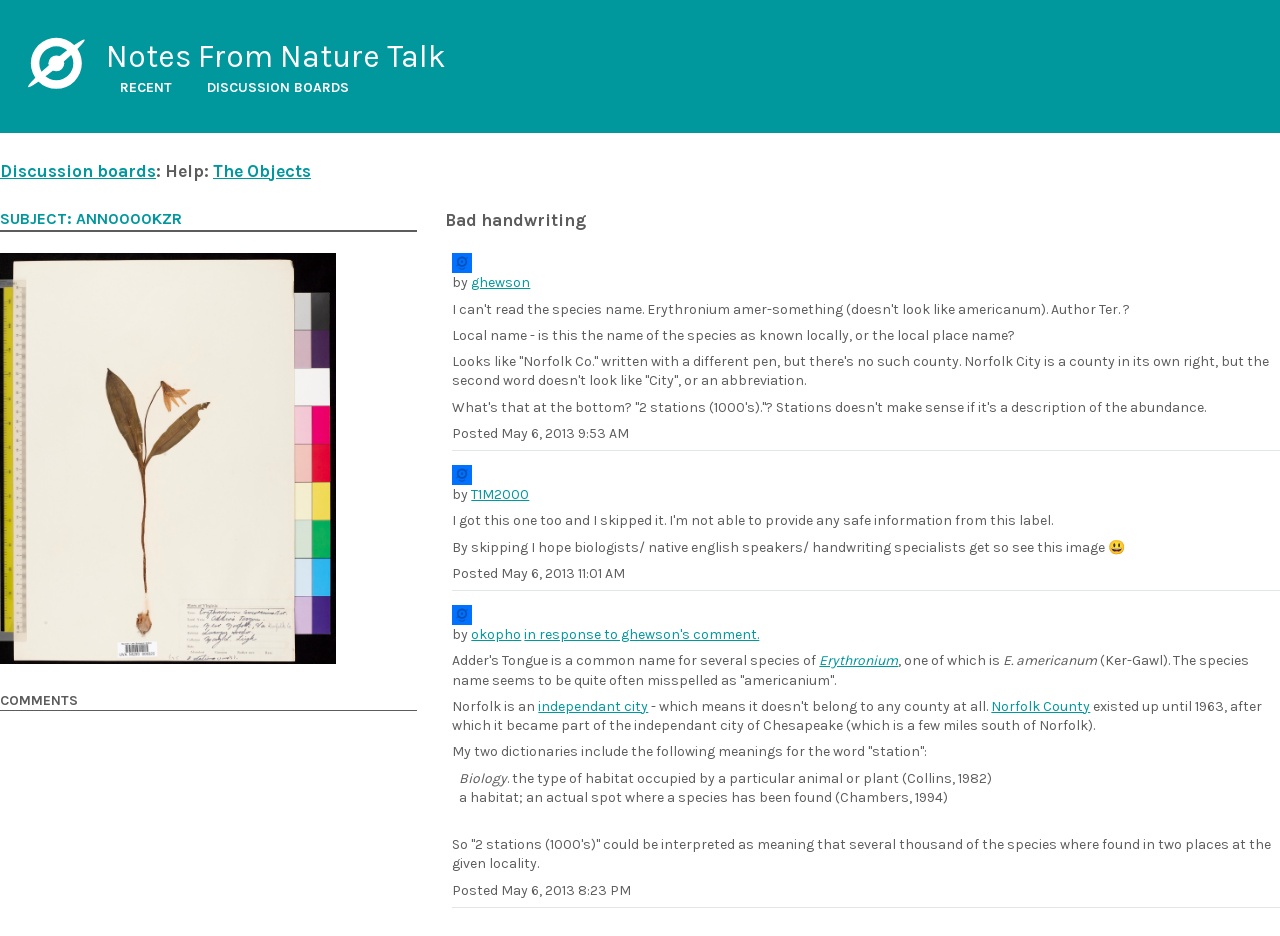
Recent (146, 87)
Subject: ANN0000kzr (91, 219)
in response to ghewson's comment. (641, 634)
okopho (496, 634)
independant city (593, 706)
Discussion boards (278, 87)
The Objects (262, 171)
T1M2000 (500, 494)
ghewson (500, 282)
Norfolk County (1040, 706)
